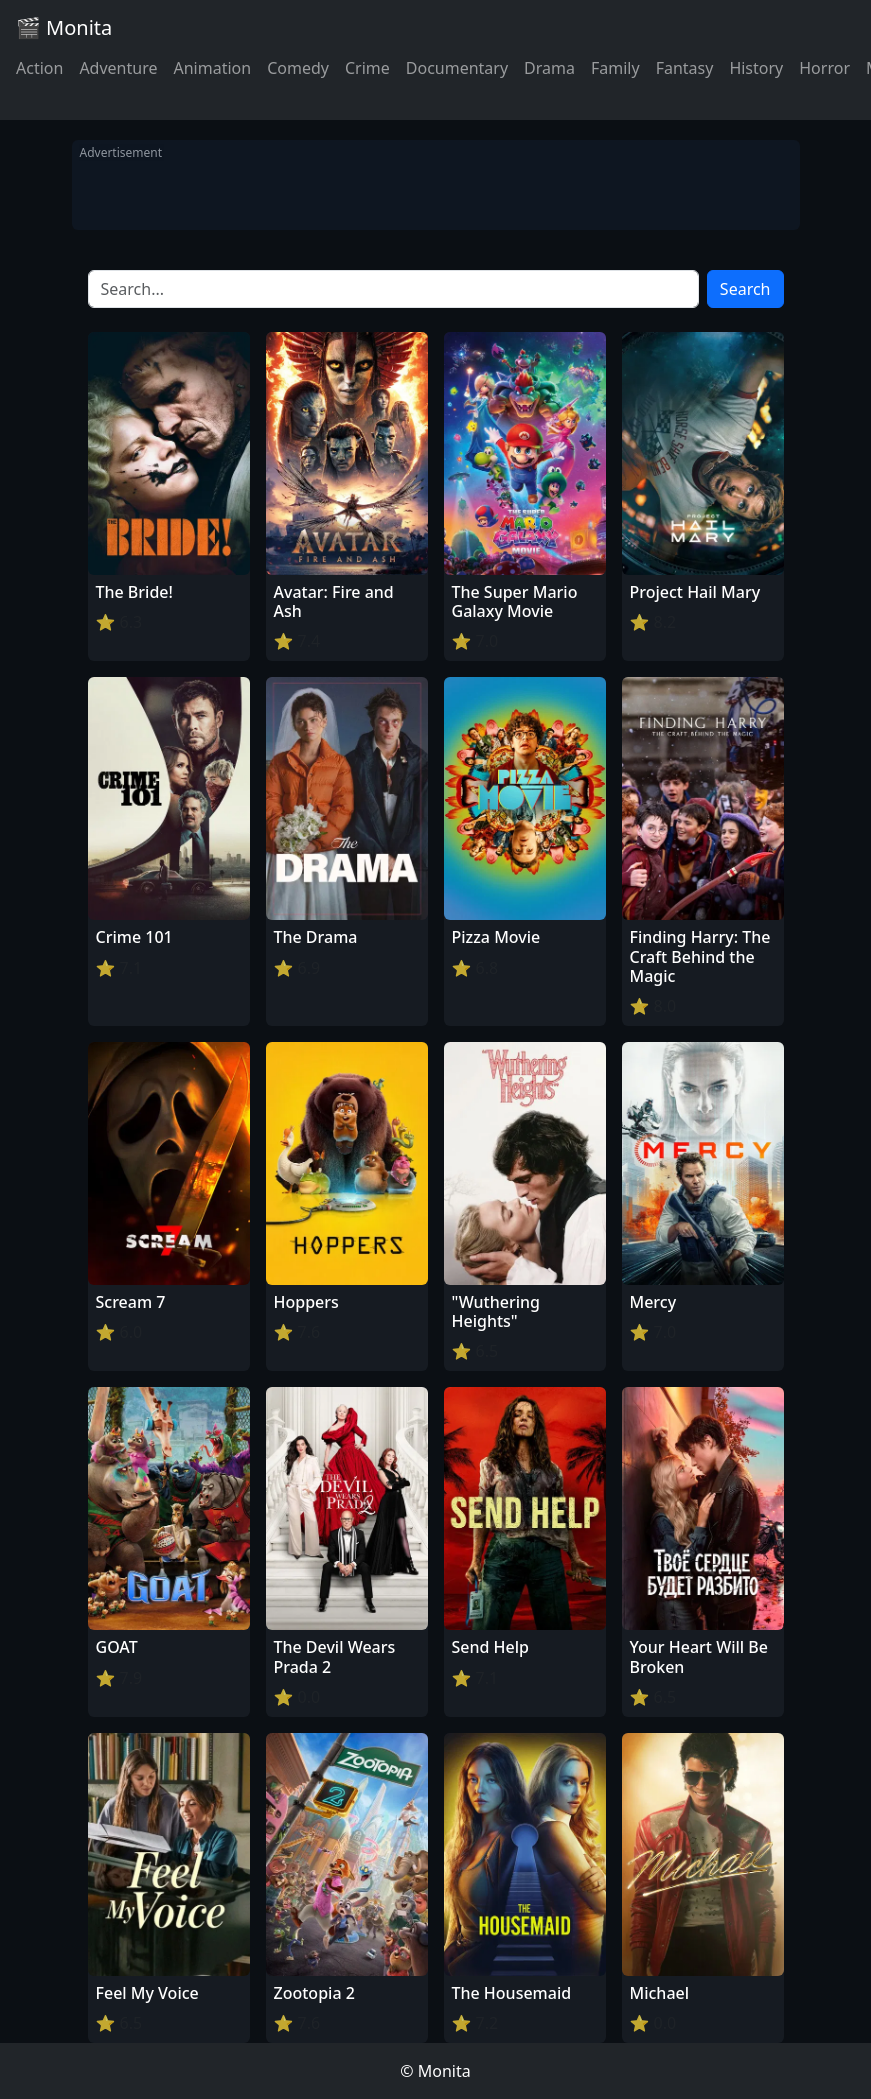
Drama (549, 68)
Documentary (457, 68)
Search (745, 289)
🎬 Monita (64, 27)
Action (39, 68)
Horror (824, 68)
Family (615, 68)
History (756, 68)
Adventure (118, 68)
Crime (367, 68)
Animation (212, 68)
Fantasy (685, 68)
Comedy (298, 68)
